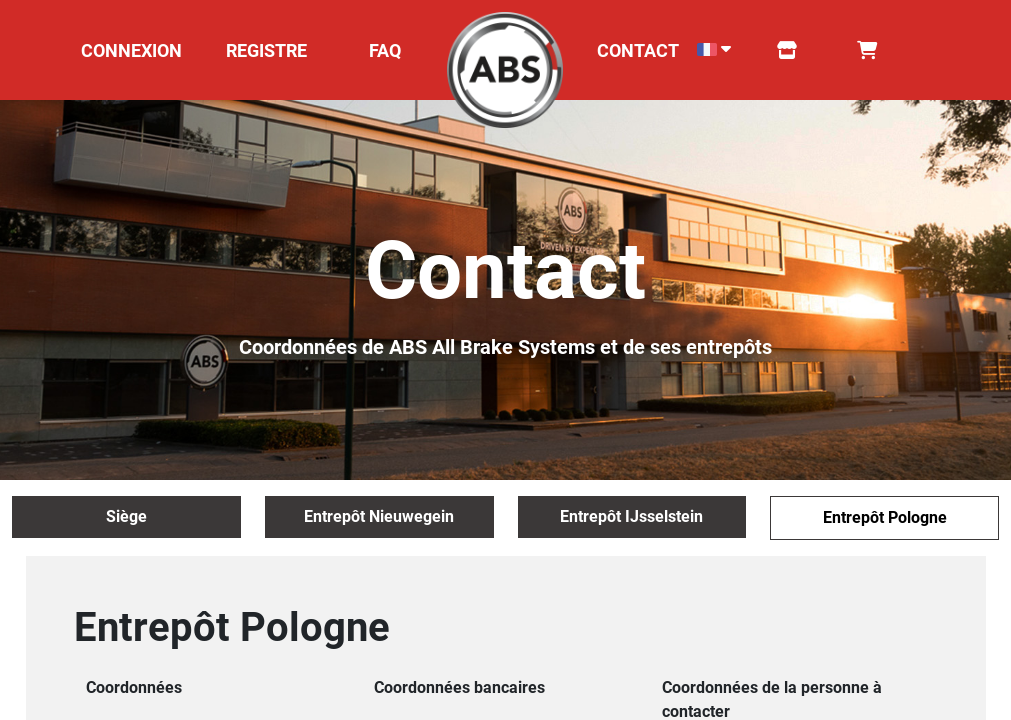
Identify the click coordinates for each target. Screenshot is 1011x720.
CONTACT (638, 50)
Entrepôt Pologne (885, 517)
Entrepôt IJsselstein (631, 516)
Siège (126, 516)
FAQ (385, 50)
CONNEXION (131, 50)
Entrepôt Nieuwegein (379, 516)
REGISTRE (266, 50)
